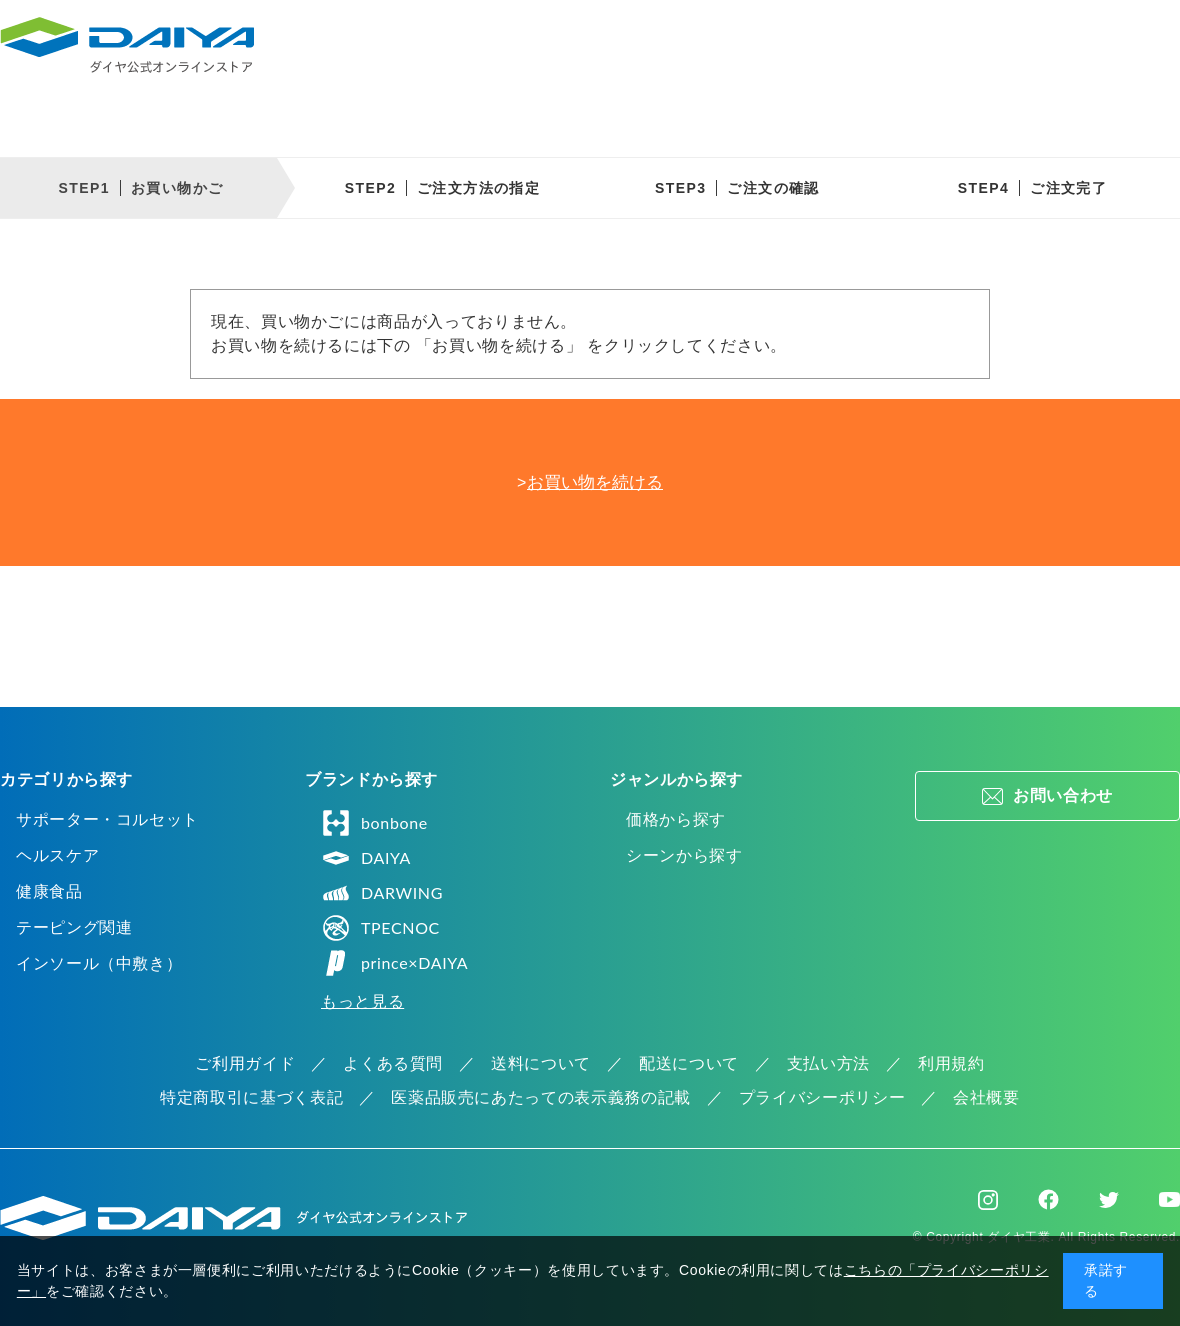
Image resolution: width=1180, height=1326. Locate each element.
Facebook (1048, 1199)
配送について (689, 1063)
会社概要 (986, 1097)
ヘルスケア (57, 855)
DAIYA (366, 858)
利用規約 (951, 1063)
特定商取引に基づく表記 (251, 1097)
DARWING (382, 893)
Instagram (988, 1200)
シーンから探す (684, 855)
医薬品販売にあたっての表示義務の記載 (541, 1097)
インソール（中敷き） (99, 963)
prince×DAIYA (394, 963)
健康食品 (49, 891)
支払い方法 (828, 1063)
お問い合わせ (1063, 795)
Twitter (1109, 1200)
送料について (541, 1063)
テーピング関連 (74, 927)
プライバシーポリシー (822, 1097)
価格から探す (676, 819)
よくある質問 (393, 1063)
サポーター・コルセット (107, 819)
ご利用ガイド (245, 1063)
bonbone (374, 823)
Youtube (1169, 1200)
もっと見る (362, 1001)
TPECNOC (380, 928)
